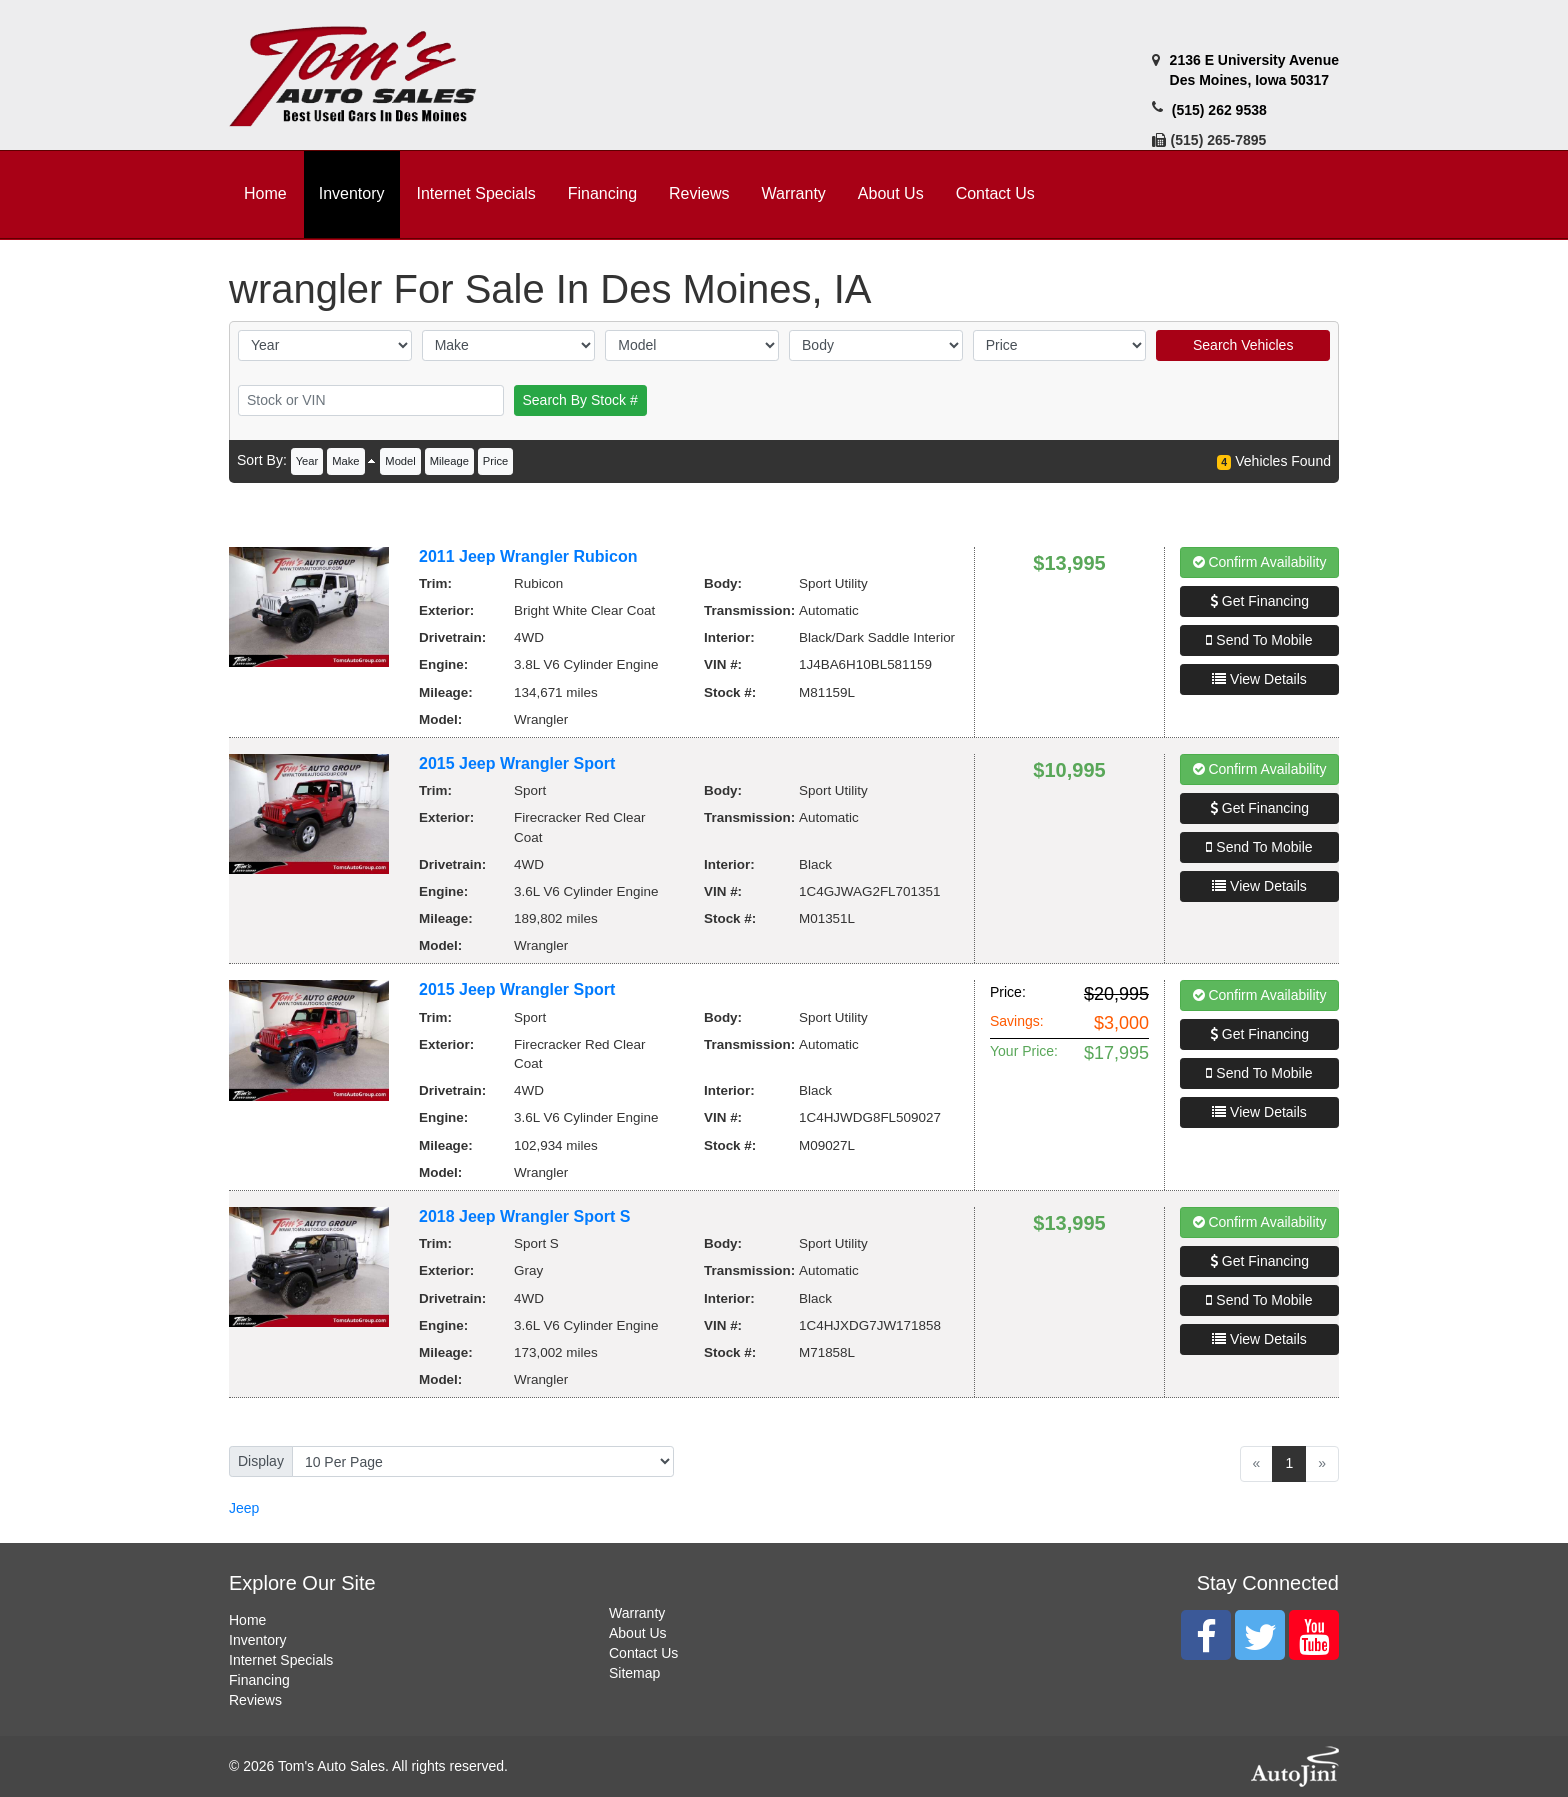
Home (247, 1620)
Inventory (258, 1640)
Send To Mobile (1259, 640)
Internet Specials (281, 1660)
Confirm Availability (1260, 562)
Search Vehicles (1243, 345)
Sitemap (634, 1673)
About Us (638, 1633)
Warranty (637, 1613)
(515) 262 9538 (1219, 110)
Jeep (244, 1508)
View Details (1259, 679)
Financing (259, 1680)
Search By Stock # (580, 400)
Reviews (255, 1700)
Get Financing (1259, 601)
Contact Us (643, 1653)
